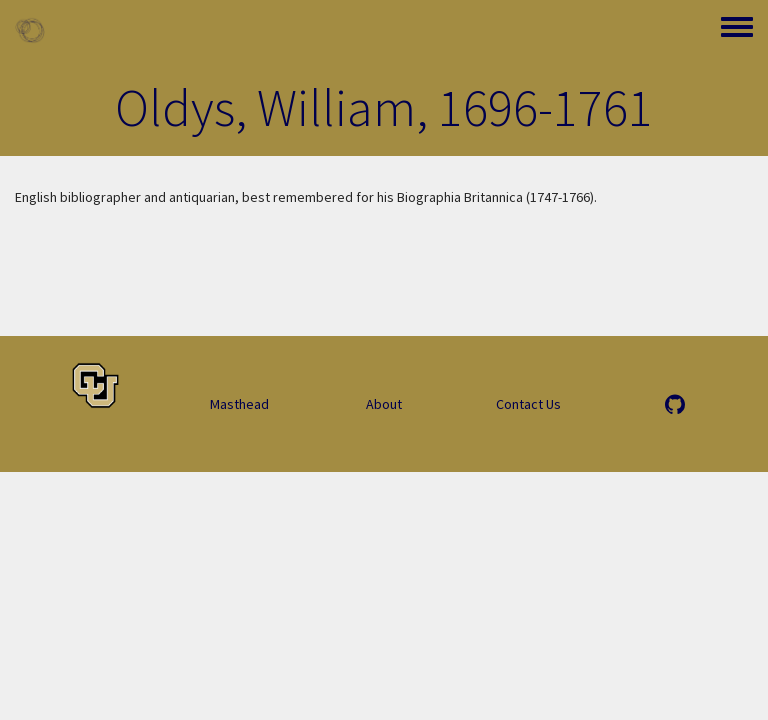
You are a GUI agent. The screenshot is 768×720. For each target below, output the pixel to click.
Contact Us (528, 404)
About (384, 404)
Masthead (239, 404)
